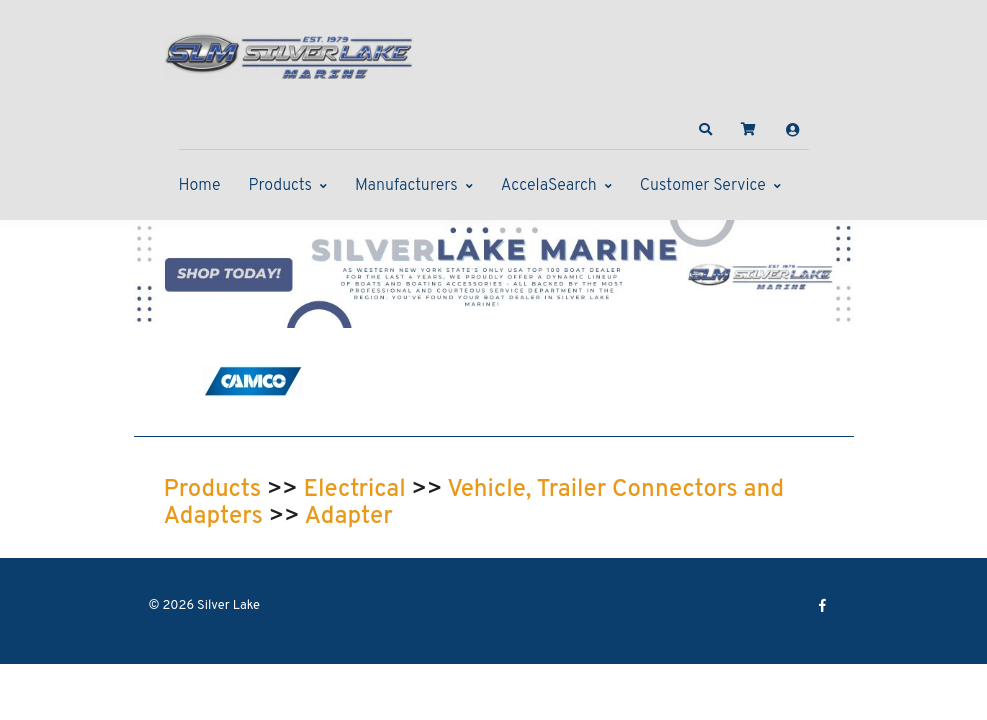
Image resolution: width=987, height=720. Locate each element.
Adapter (348, 517)
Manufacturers (406, 186)
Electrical (355, 490)
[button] (705, 130)
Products (280, 186)
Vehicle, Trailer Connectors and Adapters (474, 504)
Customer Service (703, 186)
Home (200, 186)
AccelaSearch (549, 186)
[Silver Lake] (289, 54)
